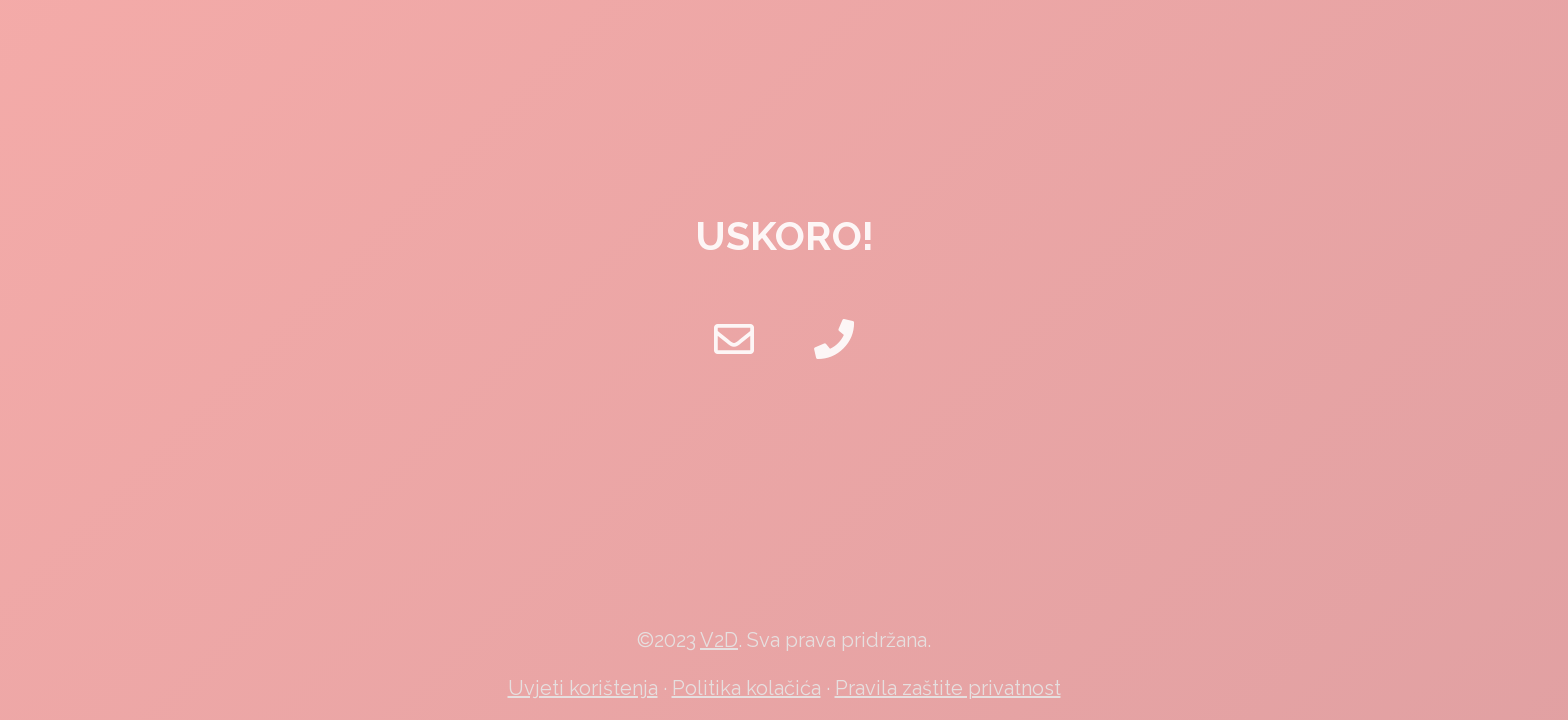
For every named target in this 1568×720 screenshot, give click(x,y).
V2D (719, 640)
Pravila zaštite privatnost (948, 688)
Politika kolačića (746, 688)
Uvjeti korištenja (583, 688)
